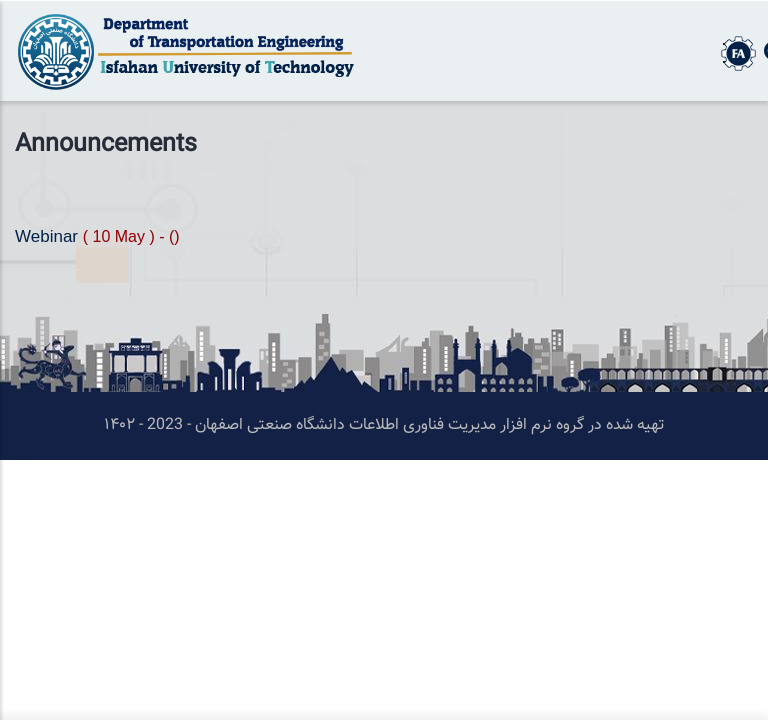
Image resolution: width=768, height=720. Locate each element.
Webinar (49, 236)
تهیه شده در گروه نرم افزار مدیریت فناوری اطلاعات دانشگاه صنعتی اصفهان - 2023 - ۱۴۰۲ (384, 425)
